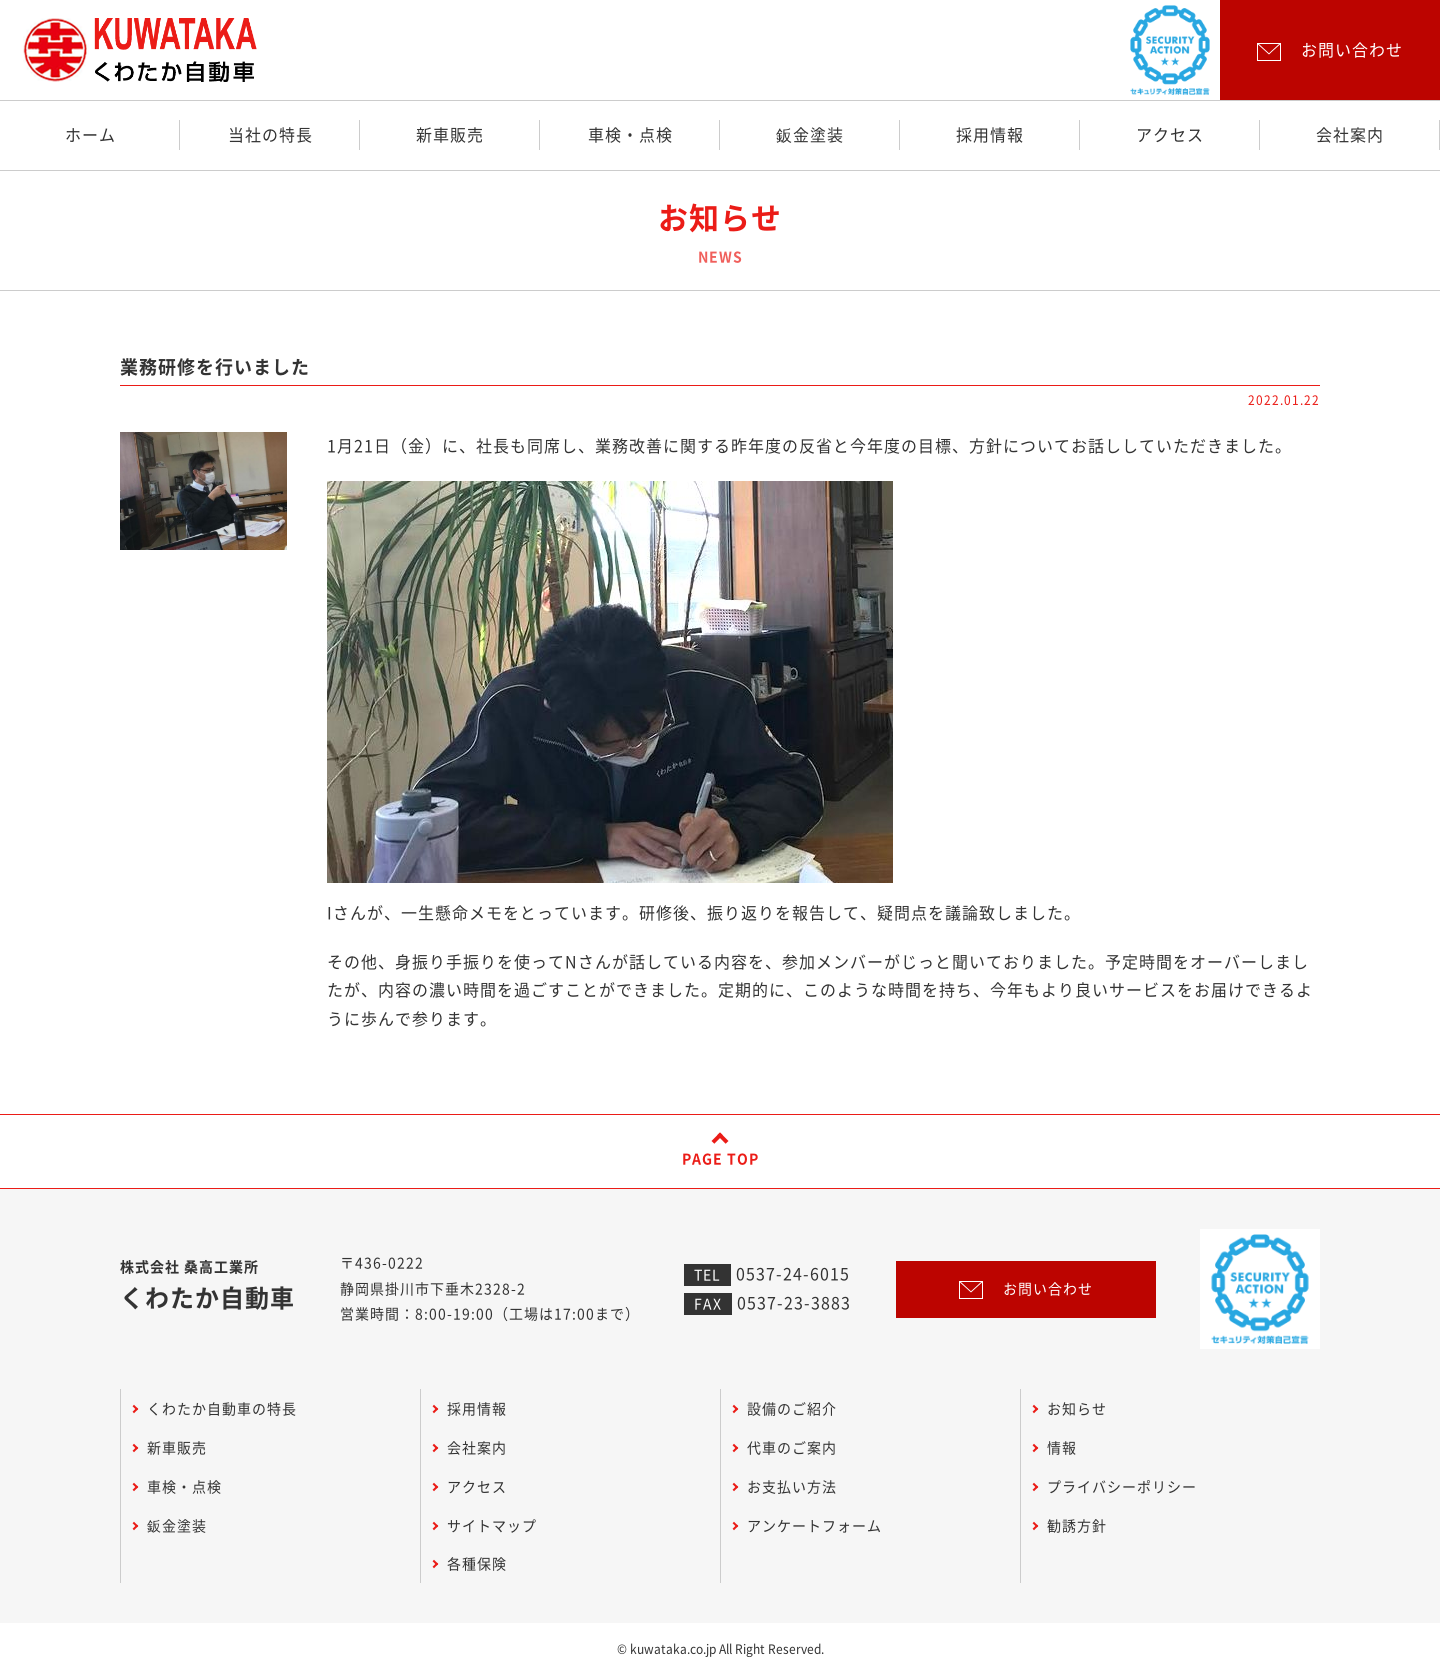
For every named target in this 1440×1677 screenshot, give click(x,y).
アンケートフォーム (814, 1526)
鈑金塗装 (810, 135)
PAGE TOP (720, 1159)
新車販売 (450, 135)
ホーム (90, 135)
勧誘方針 (1077, 1526)
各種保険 (477, 1564)
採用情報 (990, 135)
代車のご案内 (792, 1448)
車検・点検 (630, 135)
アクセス (1170, 135)
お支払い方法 (792, 1487)
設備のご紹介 (792, 1409)
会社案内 (1350, 135)
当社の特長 (270, 135)
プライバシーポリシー (1122, 1487)
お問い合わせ (1026, 1289)
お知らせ (1077, 1409)
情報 (1062, 1448)
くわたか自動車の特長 (222, 1409)
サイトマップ (492, 1526)
